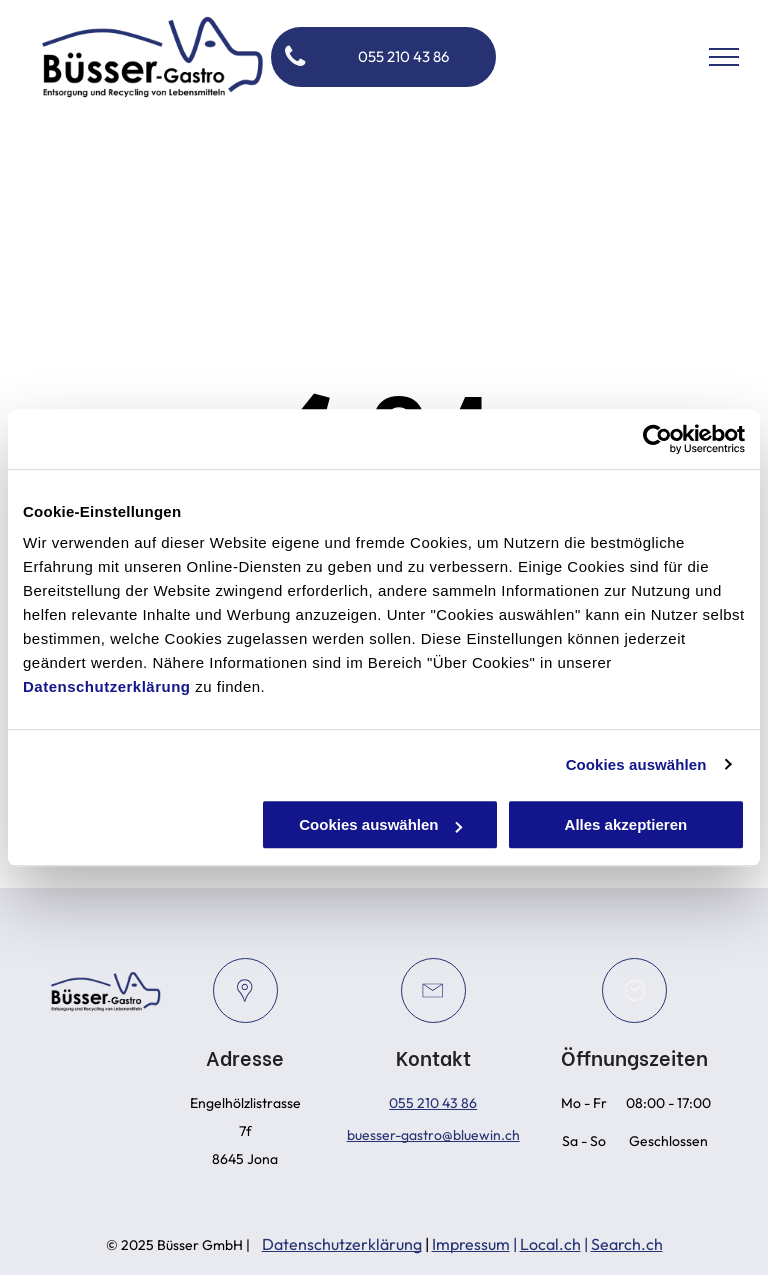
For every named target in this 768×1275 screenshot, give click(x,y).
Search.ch (627, 1244)
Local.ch (550, 1244)
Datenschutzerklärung (107, 686)
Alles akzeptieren (626, 824)
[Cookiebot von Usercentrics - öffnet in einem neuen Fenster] (657, 439)
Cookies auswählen (636, 764)
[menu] (724, 57)
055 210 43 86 (433, 1103)
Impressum (471, 1244)
